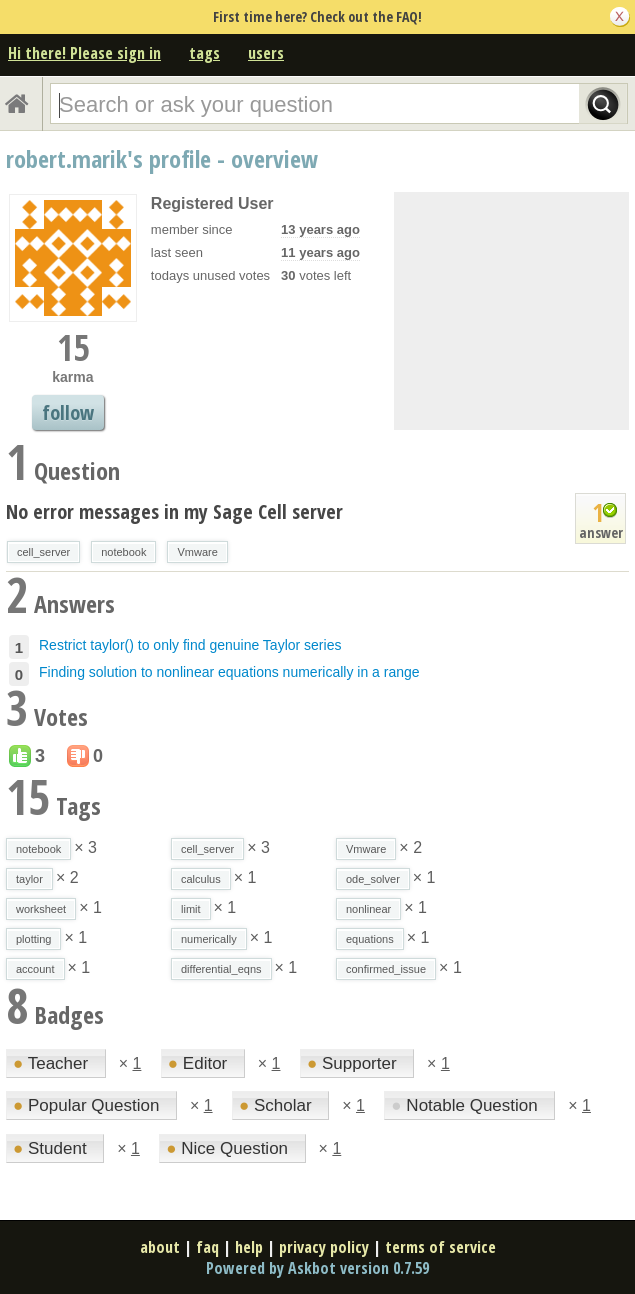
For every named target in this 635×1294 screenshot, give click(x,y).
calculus (201, 879)
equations (370, 939)
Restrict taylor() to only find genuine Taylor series (190, 645)
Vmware (197, 552)
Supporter (354, 1063)
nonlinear (368, 909)
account (35, 969)
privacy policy (324, 1247)
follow (68, 412)
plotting (33, 939)
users (266, 53)
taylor (29, 879)
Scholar (277, 1105)
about (160, 1247)
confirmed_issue (386, 969)
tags (204, 53)
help (249, 1247)
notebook (123, 552)
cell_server (43, 552)
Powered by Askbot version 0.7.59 (317, 1268)
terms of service (440, 1247)
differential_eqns (221, 969)
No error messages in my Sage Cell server (174, 511)
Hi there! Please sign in (84, 53)
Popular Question (88, 1105)
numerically (209, 939)
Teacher (53, 1063)
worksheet (41, 909)
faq (207, 1247)
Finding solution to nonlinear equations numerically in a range (229, 672)
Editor (200, 1063)
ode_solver (373, 879)
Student (52, 1148)
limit (191, 909)
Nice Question (229, 1148)
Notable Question (466, 1105)
